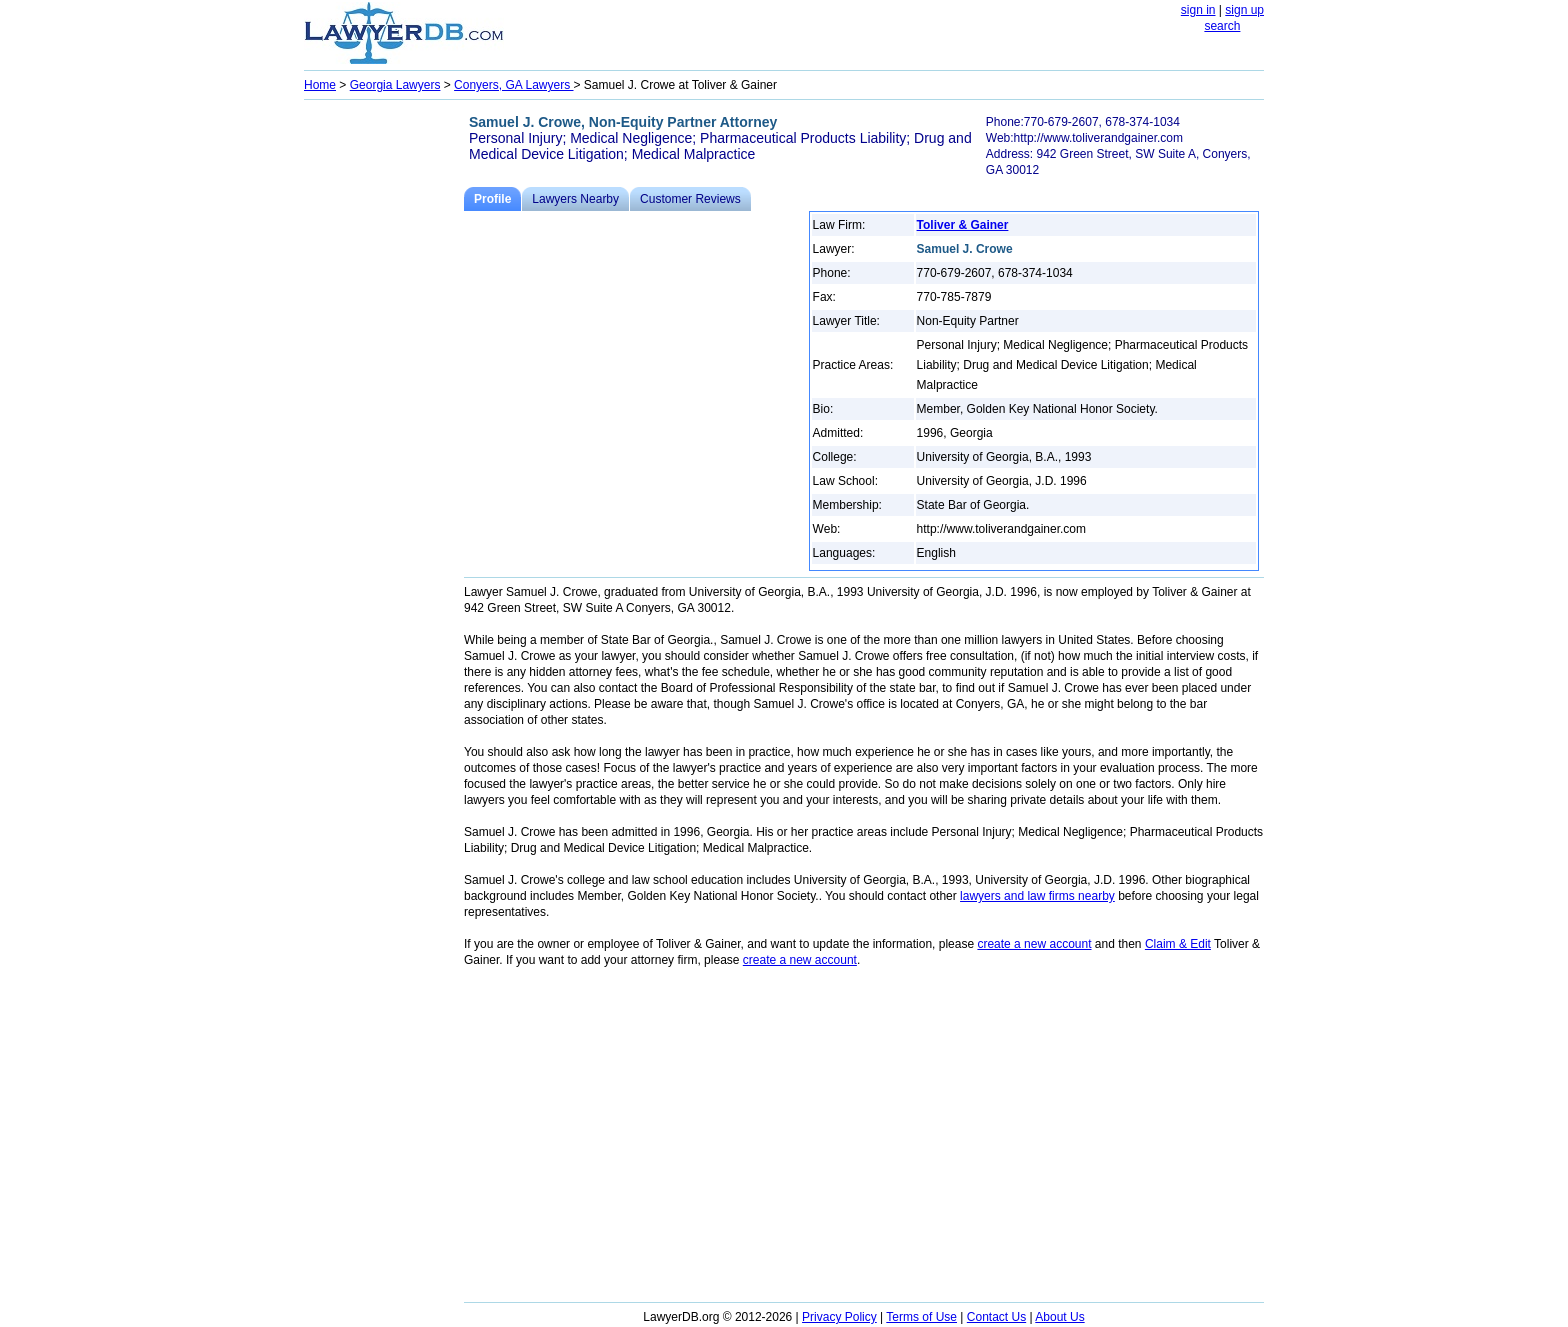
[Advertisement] (384, 406)
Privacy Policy (839, 1317)
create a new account (1034, 944)
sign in (1198, 10)
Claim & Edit (1178, 944)
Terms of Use (921, 1317)
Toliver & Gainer (963, 225)
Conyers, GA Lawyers (513, 85)
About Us (1059, 1317)
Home (320, 85)
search (1222, 26)
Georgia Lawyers (395, 85)
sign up (1244, 10)
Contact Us (996, 1317)
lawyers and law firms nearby (1037, 896)
